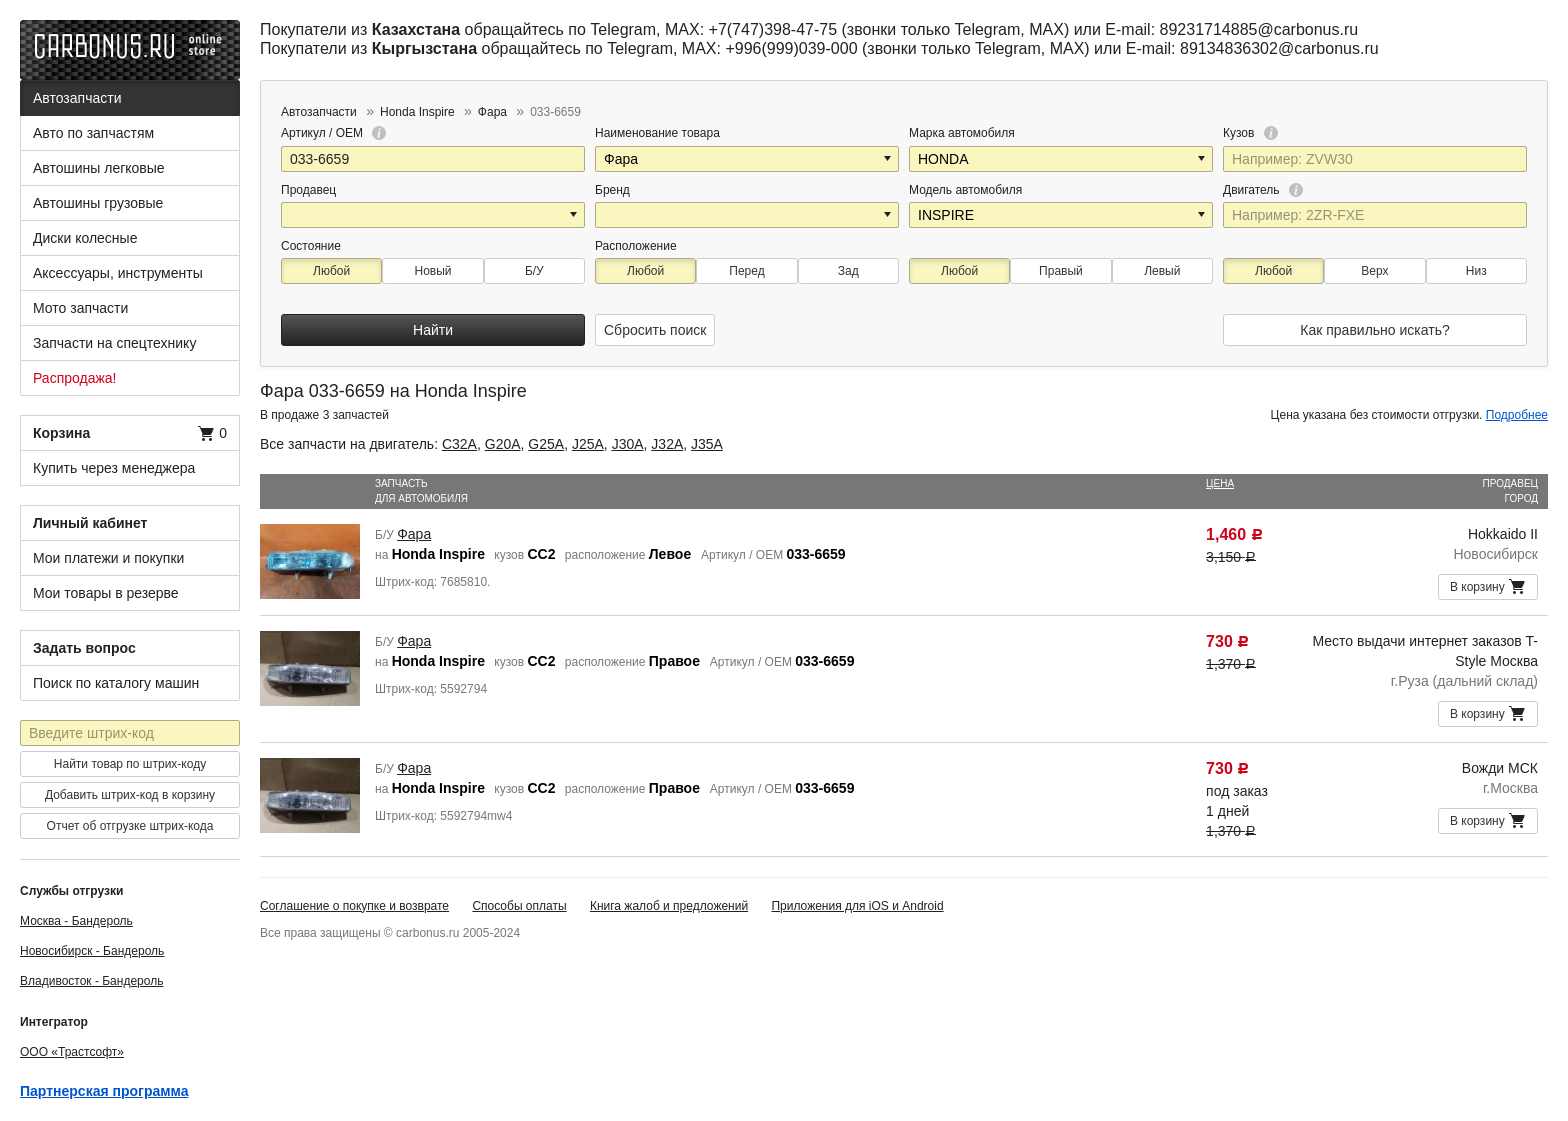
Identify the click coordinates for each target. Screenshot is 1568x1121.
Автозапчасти (77, 98)
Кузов (1250, 133)
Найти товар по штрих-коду (130, 764)
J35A (707, 444)
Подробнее (1517, 415)
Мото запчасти (80, 308)
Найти (433, 330)
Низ (1476, 271)
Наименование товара (657, 133)
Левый (1162, 271)
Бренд (612, 190)
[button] (889, 159)
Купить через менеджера (114, 468)
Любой (331, 271)
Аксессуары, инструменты (118, 273)
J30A (628, 444)
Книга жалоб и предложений (669, 906)
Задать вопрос (84, 648)
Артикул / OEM (333, 133)
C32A (459, 444)
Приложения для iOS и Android (857, 906)
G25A (546, 444)
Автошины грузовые (98, 203)
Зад (848, 271)
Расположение (636, 246)
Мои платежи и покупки (108, 558)
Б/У (534, 271)
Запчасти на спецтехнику (114, 343)
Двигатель (1263, 190)
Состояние (311, 246)
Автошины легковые (99, 168)
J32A (667, 444)
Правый (1061, 271)
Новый (432, 271)
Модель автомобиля (965, 190)
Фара (414, 534)
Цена (1220, 483)
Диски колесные (85, 238)
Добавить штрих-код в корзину (130, 795)
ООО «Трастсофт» (72, 1052)
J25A (588, 444)
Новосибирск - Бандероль (92, 951)
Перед (746, 271)
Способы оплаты (519, 906)
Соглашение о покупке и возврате (354, 906)
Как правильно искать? (1374, 330)
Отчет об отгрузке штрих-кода (130, 826)
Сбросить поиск (655, 330)
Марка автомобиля (962, 133)
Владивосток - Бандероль (91, 981)
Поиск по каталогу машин (116, 683)
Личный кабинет (90, 523)
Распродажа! (75, 378)
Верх (1374, 271)
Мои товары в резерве (106, 593)
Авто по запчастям (93, 133)
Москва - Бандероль (76, 921)
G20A (503, 444)
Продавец (308, 190)
